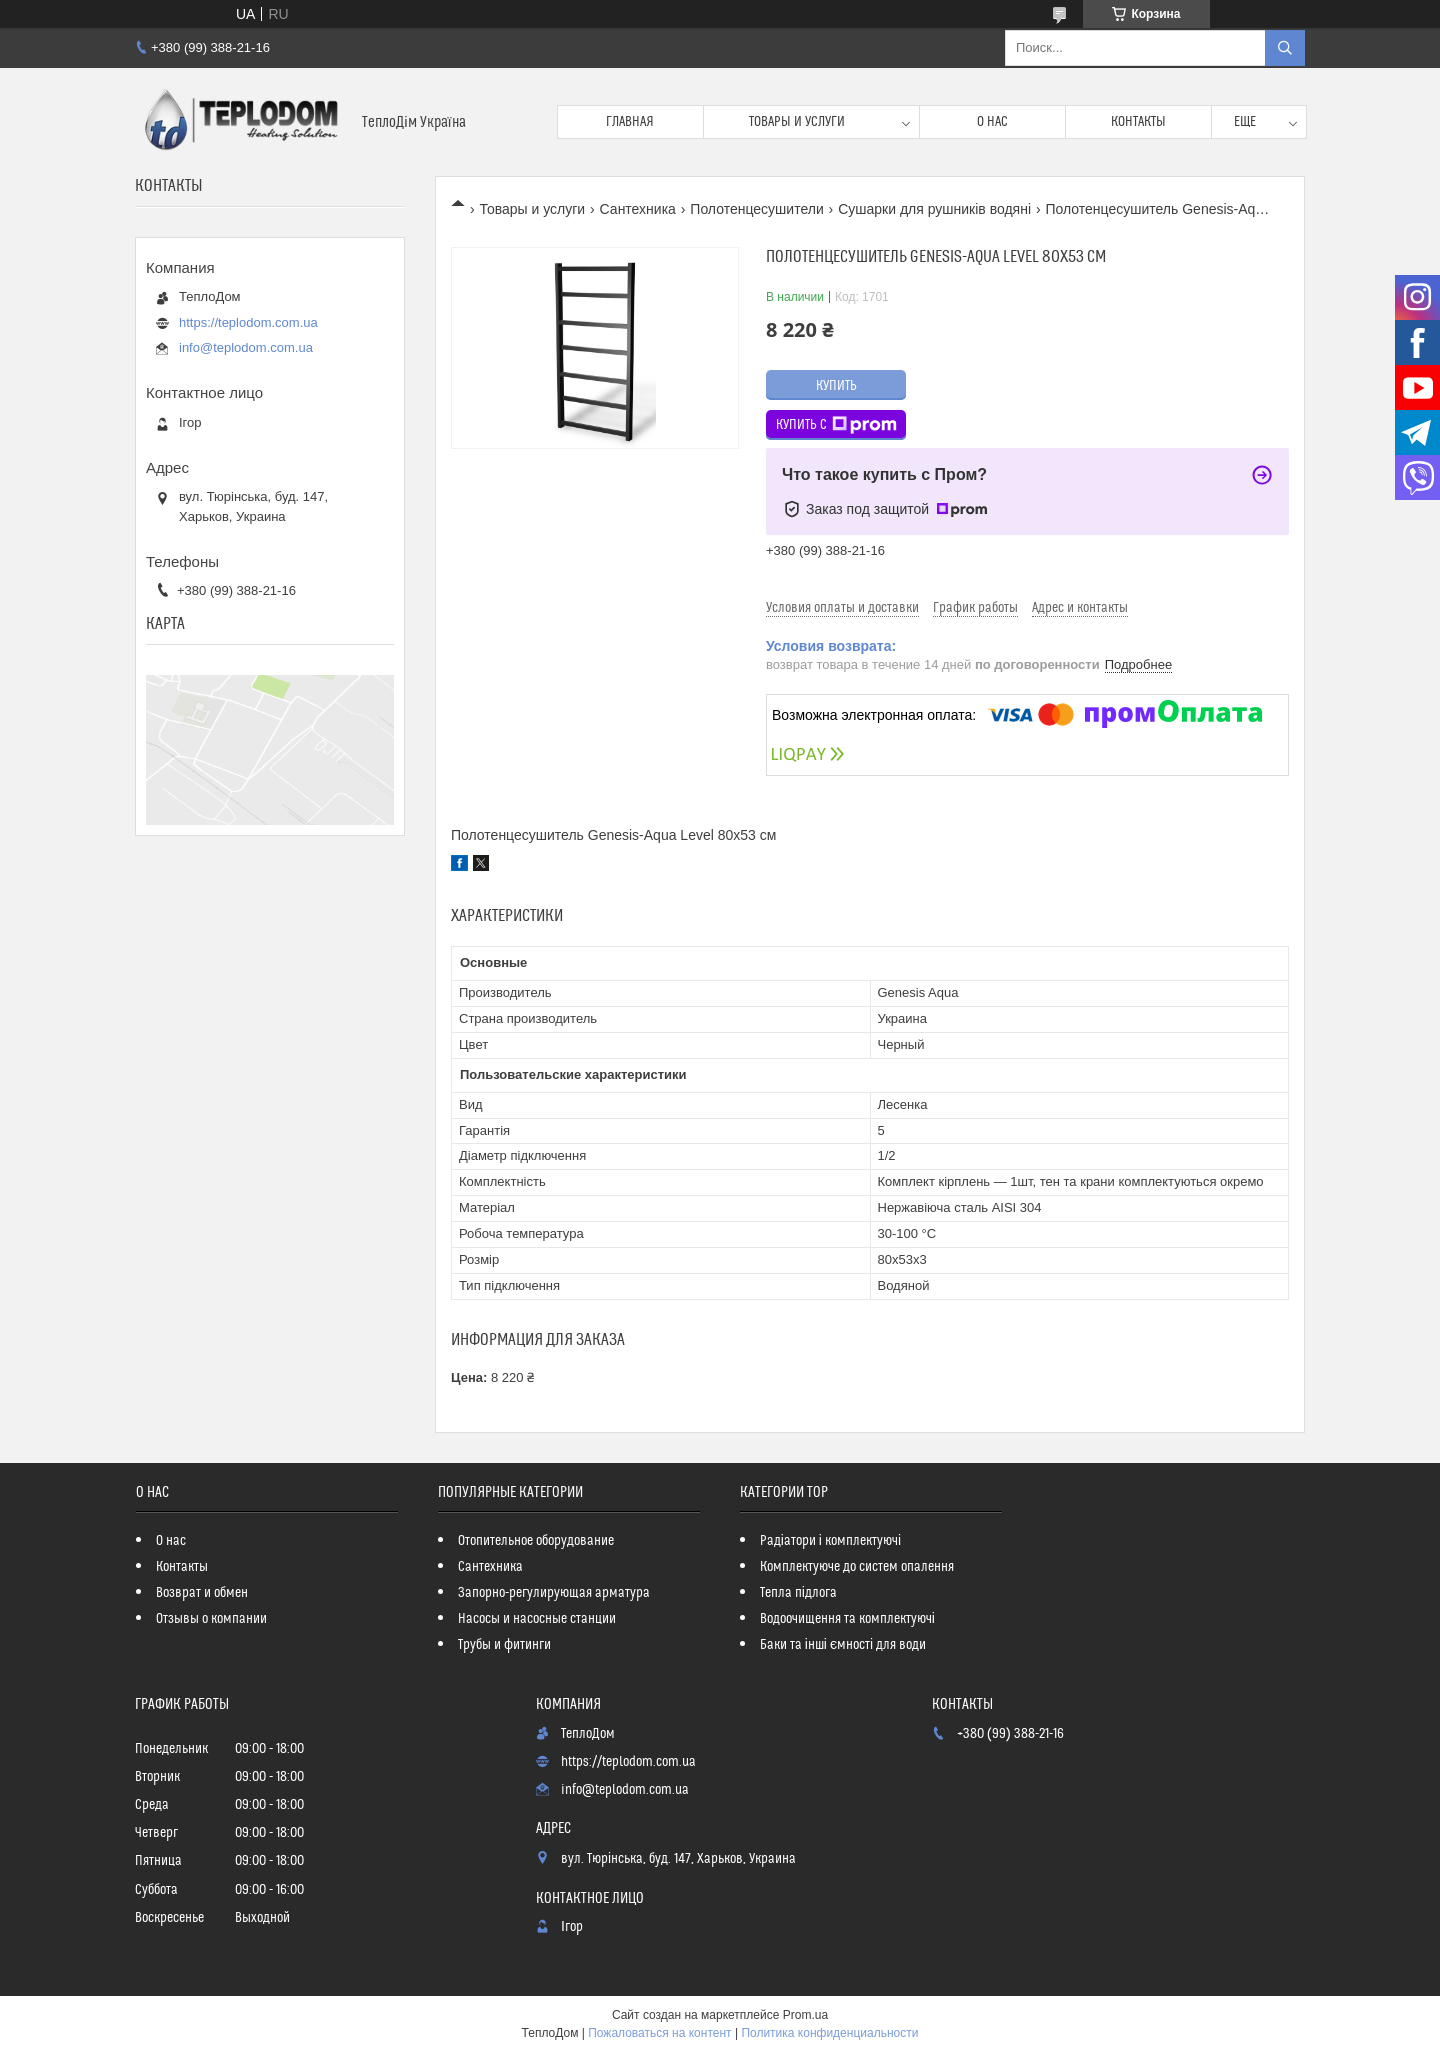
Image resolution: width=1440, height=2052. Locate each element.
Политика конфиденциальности (829, 2033)
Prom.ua (805, 2015)
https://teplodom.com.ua (248, 322)
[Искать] (1285, 48)
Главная (630, 122)
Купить (836, 386)
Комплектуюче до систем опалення (857, 1567)
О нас (992, 122)
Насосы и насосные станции (537, 1619)
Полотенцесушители (756, 209)
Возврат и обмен (202, 1593)
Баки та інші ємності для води (843, 1645)
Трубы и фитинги (504, 1645)
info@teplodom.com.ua (246, 347)
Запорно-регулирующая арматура (554, 1593)
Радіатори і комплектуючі (830, 1541)
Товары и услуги (797, 122)
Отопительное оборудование (536, 1541)
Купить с (836, 425)
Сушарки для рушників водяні (934, 209)
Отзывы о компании (211, 1619)
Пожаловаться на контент (659, 2033)
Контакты (1138, 122)
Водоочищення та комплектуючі (847, 1619)
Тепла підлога (798, 1593)
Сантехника (638, 209)
